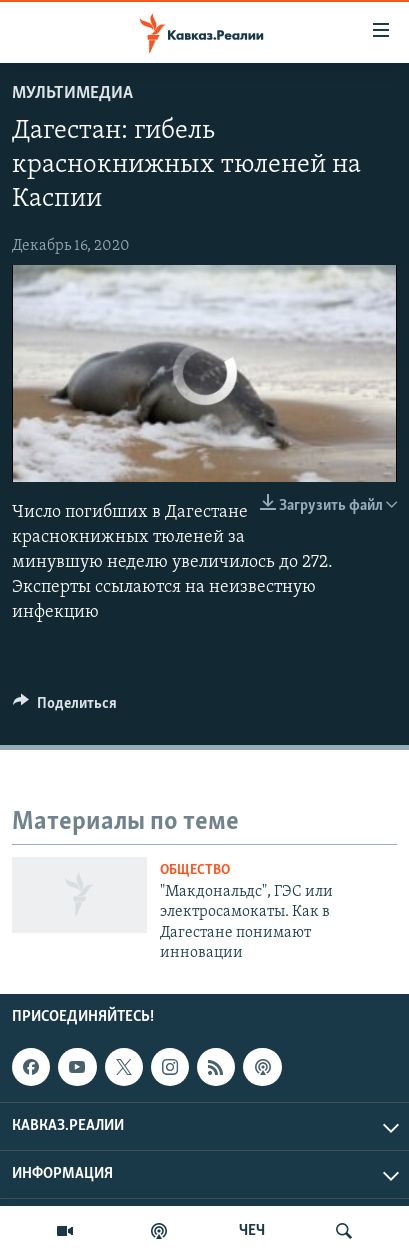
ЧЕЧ (252, 1231)
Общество (195, 870)
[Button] (65, 708)
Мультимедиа (72, 93)
